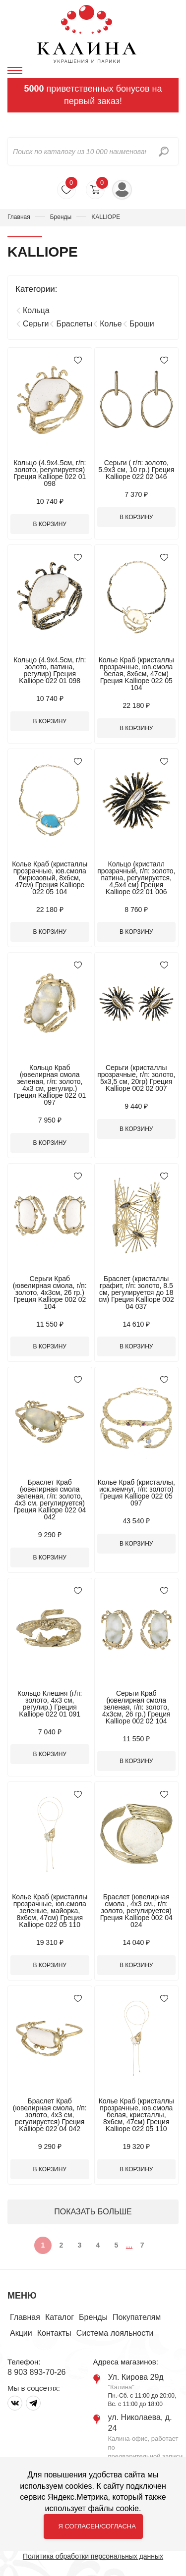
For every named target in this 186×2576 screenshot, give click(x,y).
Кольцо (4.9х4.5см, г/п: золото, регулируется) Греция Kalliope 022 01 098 (49, 473)
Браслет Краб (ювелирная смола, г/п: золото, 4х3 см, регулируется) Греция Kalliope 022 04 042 (50, 2115)
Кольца (36, 310)
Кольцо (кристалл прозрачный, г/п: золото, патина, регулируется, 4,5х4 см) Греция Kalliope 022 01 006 (136, 878)
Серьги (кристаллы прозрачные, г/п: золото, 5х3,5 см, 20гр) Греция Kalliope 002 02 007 (136, 1078)
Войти (122, 189)
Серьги (36, 324)
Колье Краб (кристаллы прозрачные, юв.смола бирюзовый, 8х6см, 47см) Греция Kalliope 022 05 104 (49, 878)
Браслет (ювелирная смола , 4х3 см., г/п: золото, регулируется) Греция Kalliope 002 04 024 (136, 1911)
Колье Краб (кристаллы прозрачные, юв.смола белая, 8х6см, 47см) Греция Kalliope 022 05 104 (136, 674)
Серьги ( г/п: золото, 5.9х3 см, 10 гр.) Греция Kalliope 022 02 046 (136, 470)
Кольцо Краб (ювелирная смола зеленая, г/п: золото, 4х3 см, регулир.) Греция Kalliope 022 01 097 (49, 1085)
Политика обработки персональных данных (93, 2556)
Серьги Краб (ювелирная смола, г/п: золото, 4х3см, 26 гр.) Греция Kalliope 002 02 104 (50, 1292)
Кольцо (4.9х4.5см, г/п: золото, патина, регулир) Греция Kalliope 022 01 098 (49, 670)
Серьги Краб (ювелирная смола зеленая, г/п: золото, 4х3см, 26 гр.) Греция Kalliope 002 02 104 (136, 1707)
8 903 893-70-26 (36, 2372)
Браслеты (74, 324)
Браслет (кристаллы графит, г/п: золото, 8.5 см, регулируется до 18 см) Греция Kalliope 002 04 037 (136, 1292)
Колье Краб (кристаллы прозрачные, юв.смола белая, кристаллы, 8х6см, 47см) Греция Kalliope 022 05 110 (136, 2115)
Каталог (59, 2317)
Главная (18, 217)
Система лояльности (115, 2333)
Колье (111, 324)
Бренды (60, 217)
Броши (141, 324)
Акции (21, 2333)
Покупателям (137, 2317)
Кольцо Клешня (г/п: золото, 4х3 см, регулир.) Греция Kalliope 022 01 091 (49, 1703)
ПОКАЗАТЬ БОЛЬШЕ (92, 2211)
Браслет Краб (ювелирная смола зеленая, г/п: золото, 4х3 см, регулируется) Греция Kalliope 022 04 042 (49, 1499)
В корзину (49, 524)
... (129, 2245)
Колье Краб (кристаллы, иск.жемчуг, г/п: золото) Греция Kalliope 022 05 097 (136, 1492)
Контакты (54, 2333)
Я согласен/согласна (97, 2526)
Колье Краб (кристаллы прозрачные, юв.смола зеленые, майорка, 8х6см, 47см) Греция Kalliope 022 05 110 (49, 1911)
